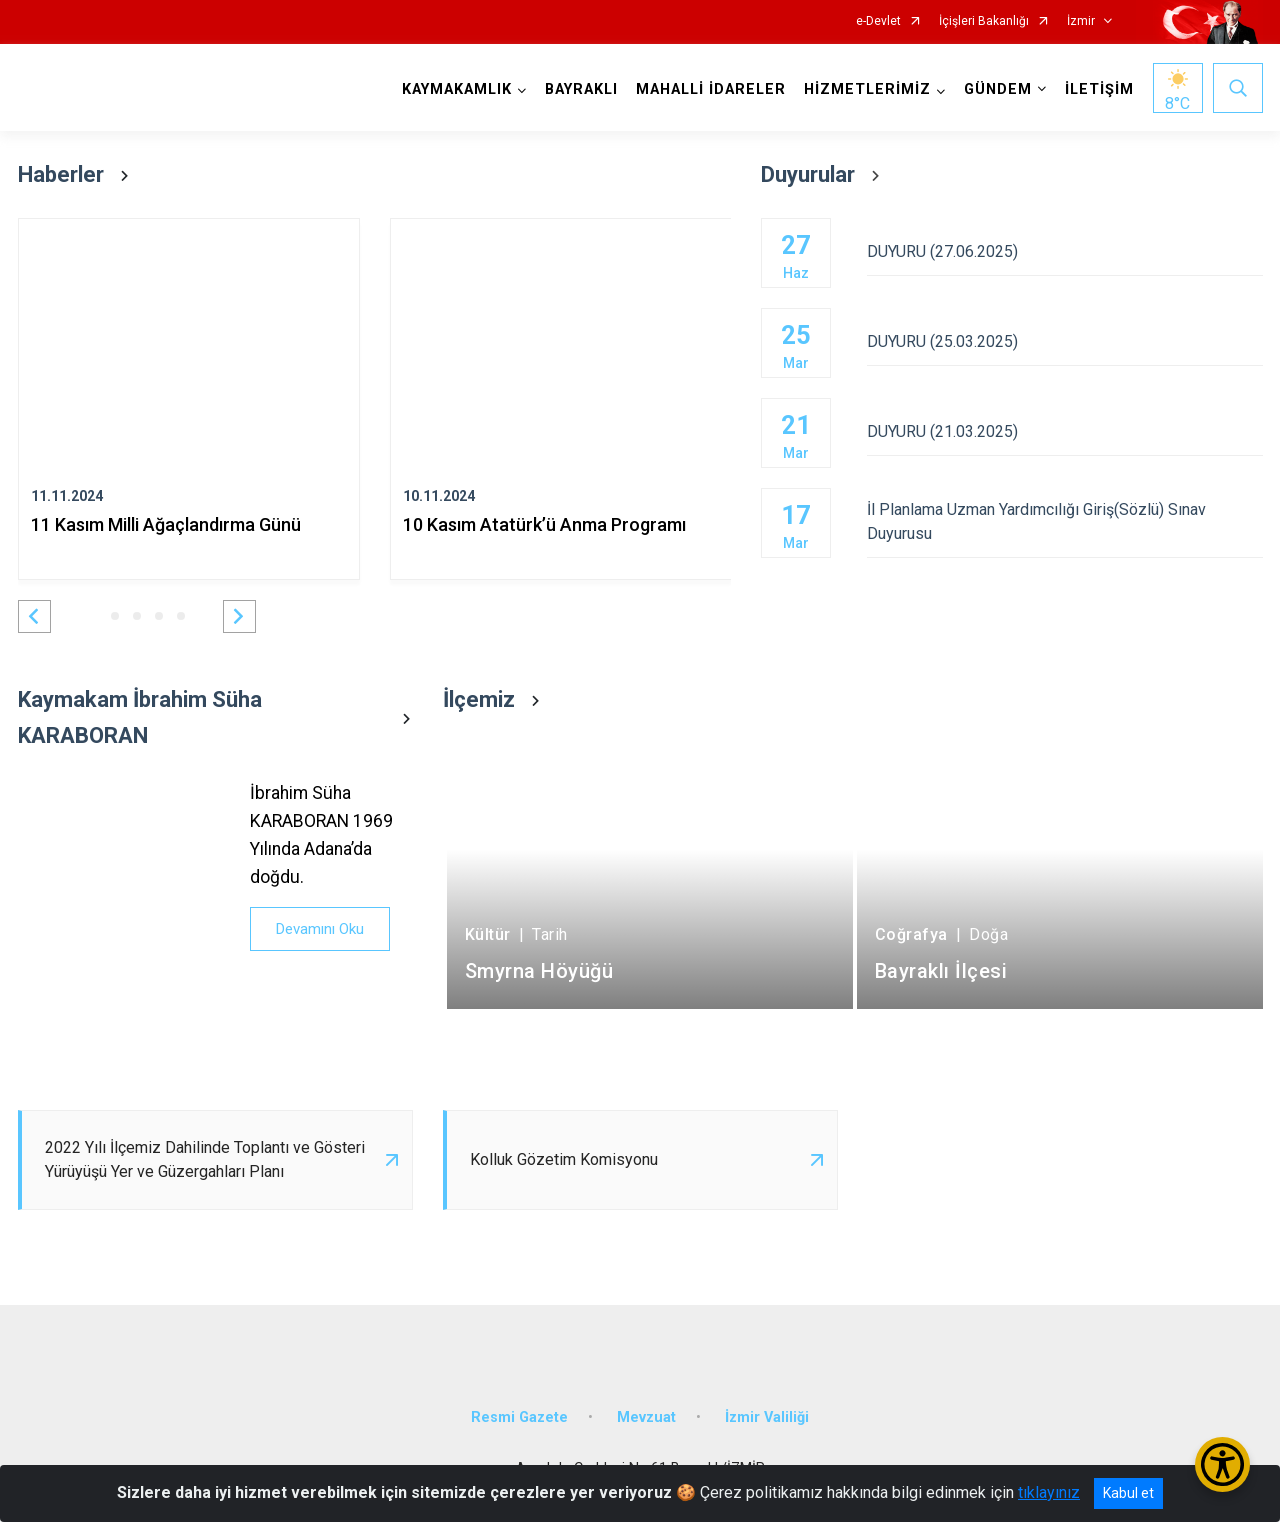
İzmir (1081, 21)
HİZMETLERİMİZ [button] (867, 89)
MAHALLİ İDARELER (711, 89)
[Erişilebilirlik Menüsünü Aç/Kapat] (1222, 1464)
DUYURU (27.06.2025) (1064, 251)
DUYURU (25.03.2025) (1064, 341)
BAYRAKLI (581, 89)
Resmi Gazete (519, 1417)
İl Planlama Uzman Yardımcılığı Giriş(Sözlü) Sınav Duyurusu (1064, 521)
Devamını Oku (320, 929)
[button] (34, 616)
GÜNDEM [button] (998, 89)
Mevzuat (646, 1417)
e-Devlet (878, 21)
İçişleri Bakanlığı (984, 21)
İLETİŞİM (1099, 89)
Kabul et (1128, 1493)
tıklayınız (1049, 1492)
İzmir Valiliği (767, 1417)
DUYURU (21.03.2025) (1064, 431)
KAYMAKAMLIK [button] (457, 89)
